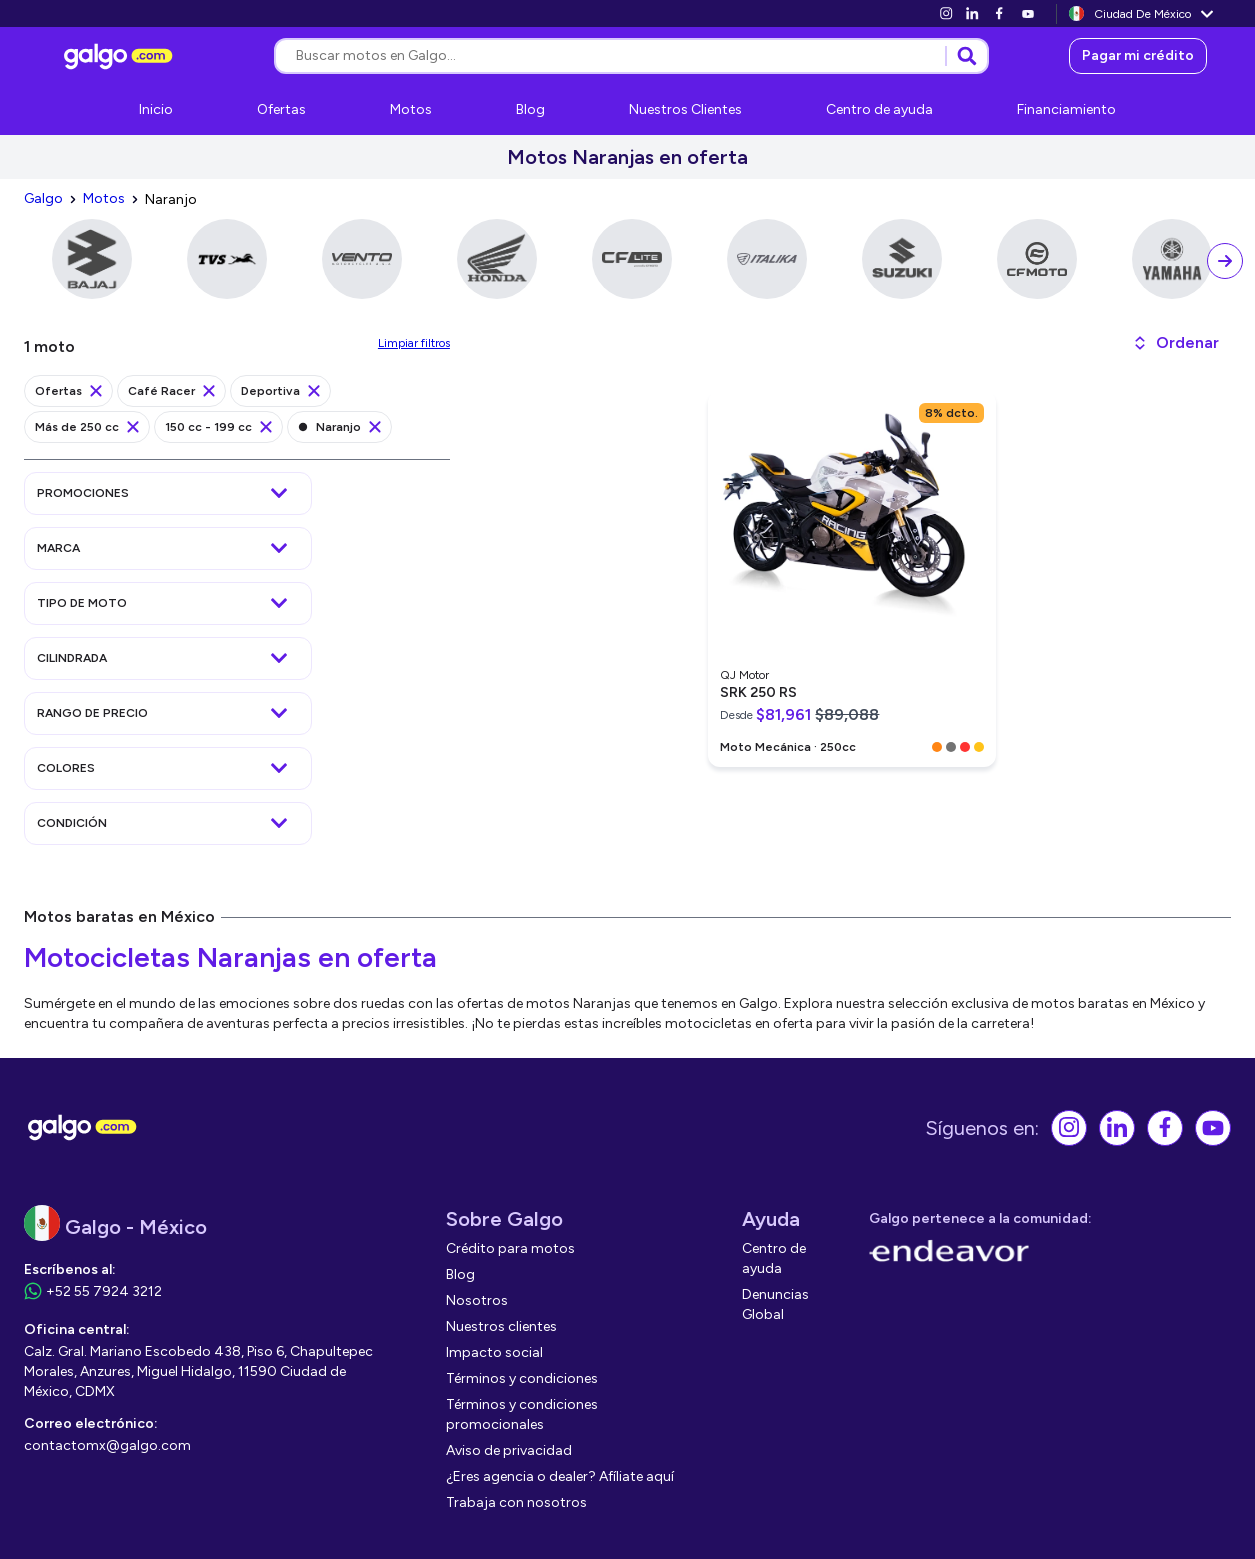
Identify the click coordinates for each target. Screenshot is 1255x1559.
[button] (1175, 343)
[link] (946, 13)
